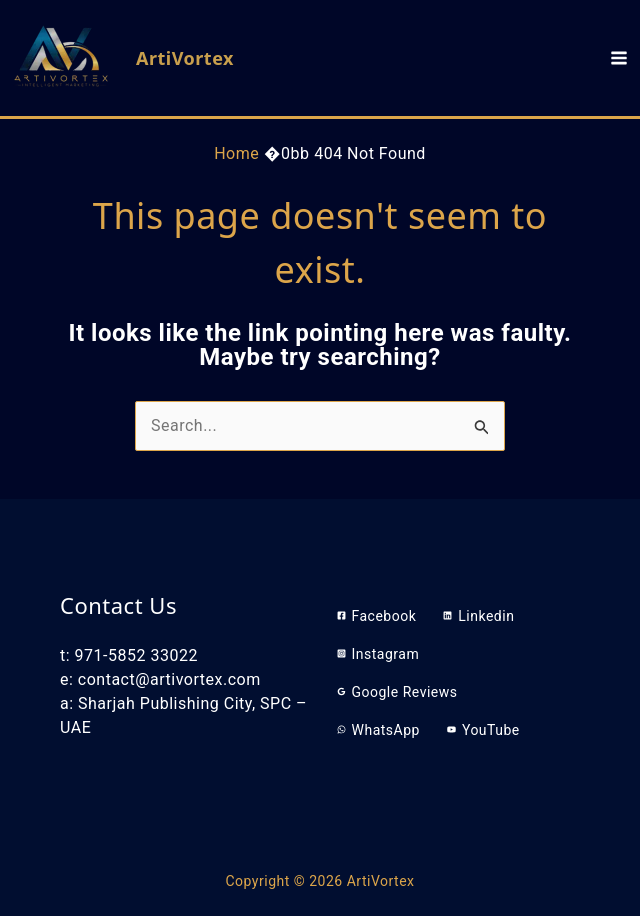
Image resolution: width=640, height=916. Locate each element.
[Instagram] (378, 654)
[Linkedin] (478, 616)
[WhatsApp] (378, 730)
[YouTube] (483, 730)
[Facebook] (377, 616)
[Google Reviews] (397, 692)
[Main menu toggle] (619, 58)
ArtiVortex (185, 58)
